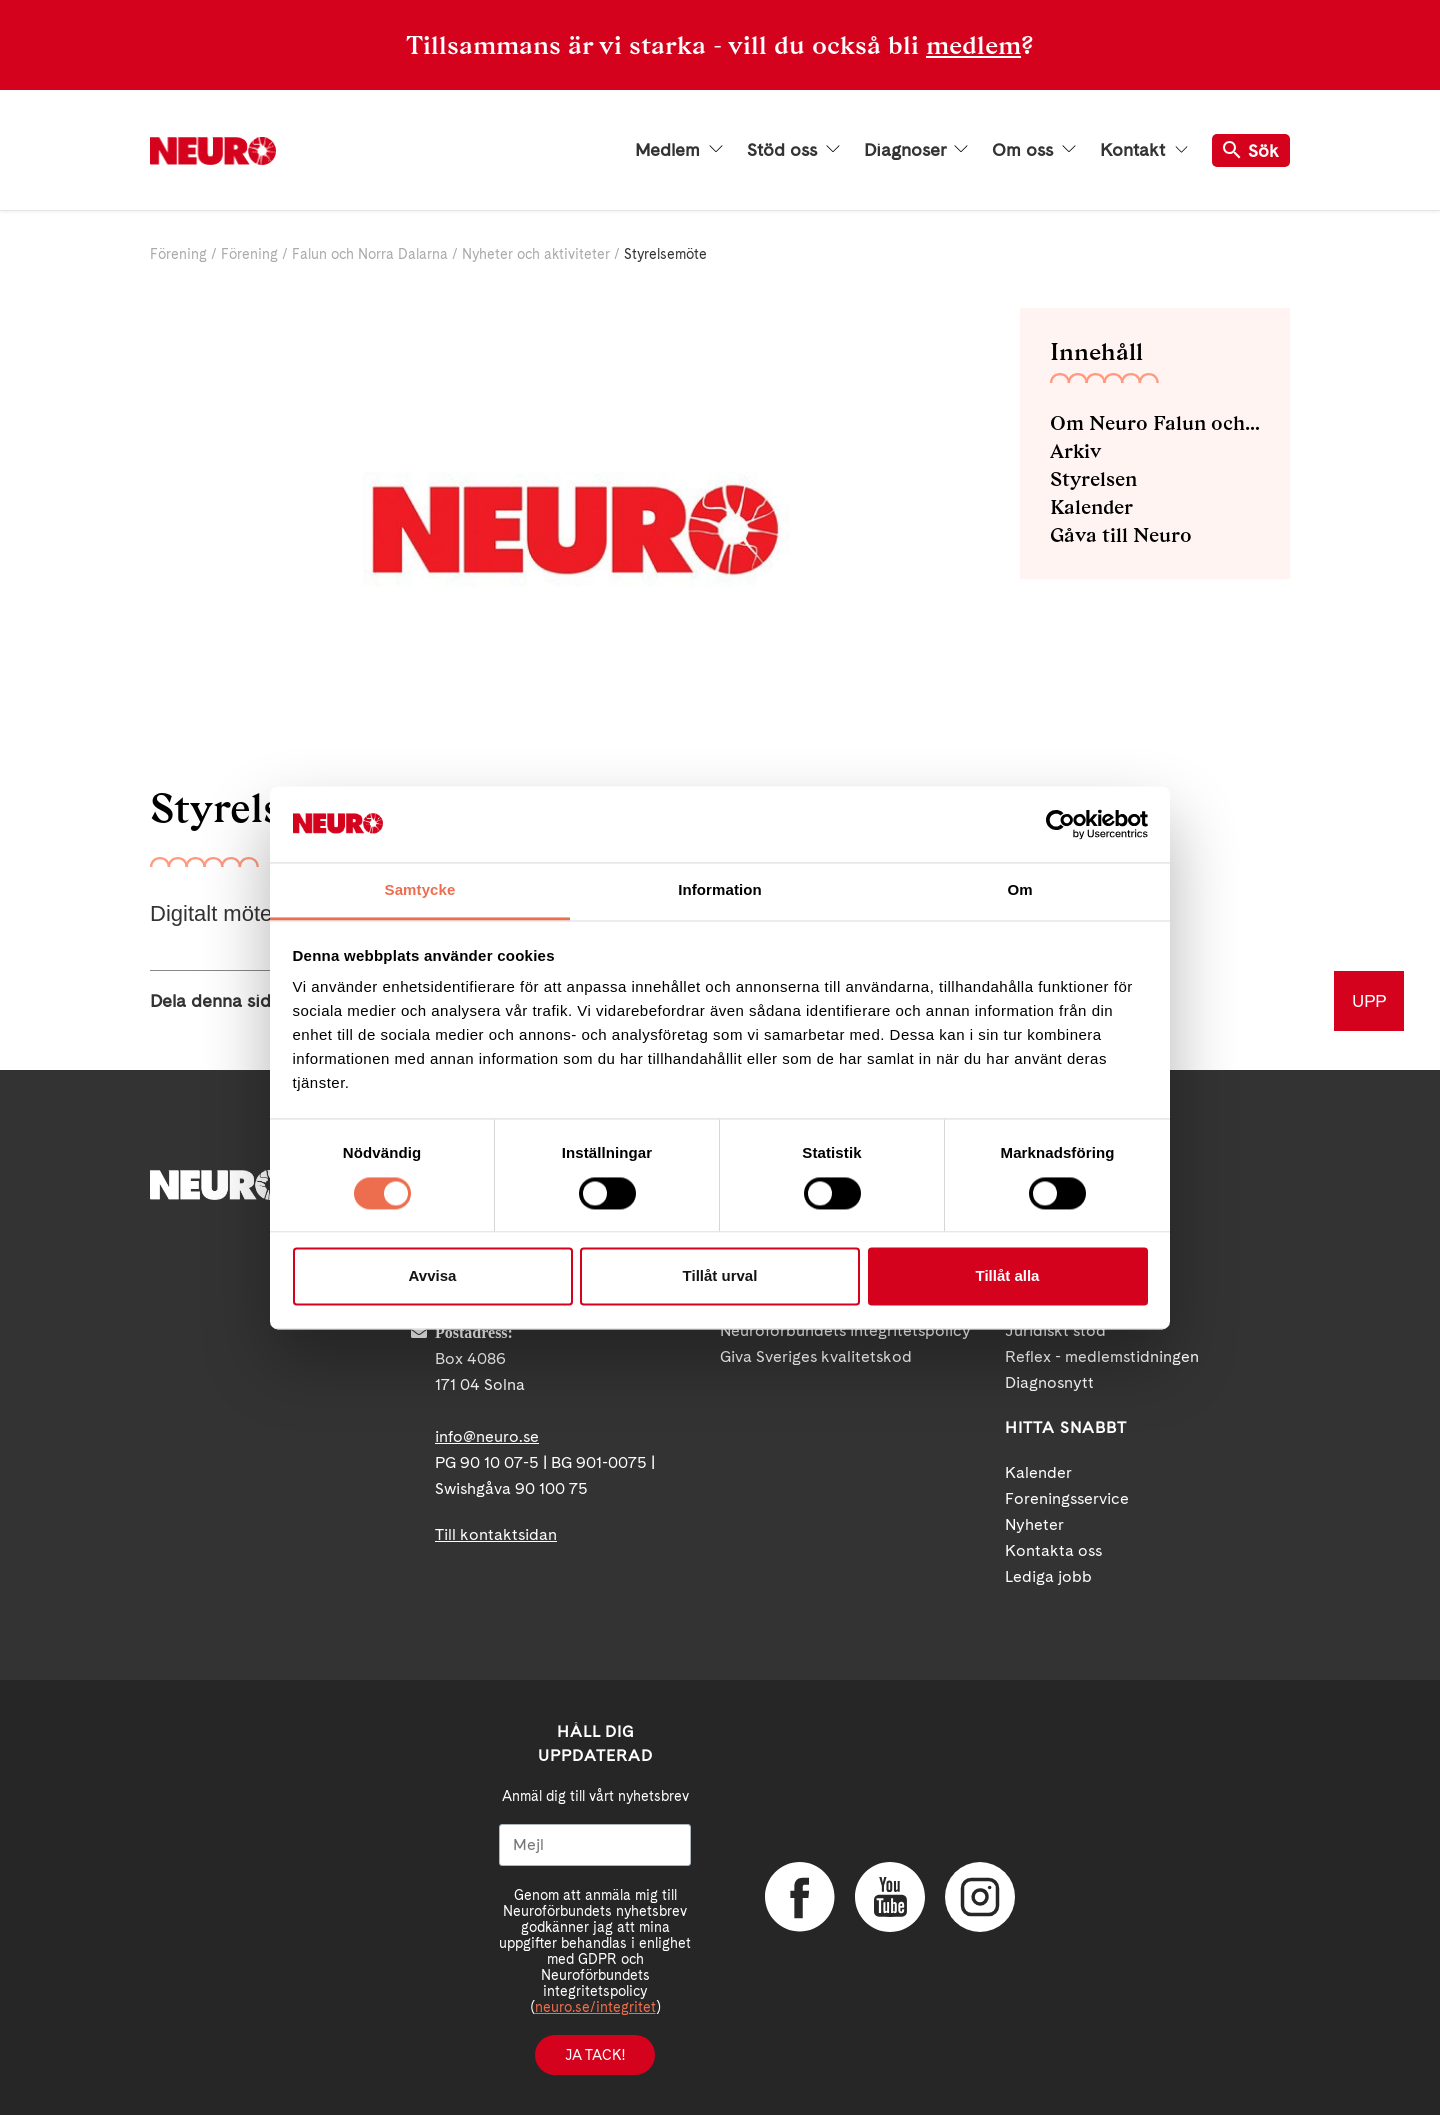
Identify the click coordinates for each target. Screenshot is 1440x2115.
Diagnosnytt (1049, 1382)
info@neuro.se (487, 1436)
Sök (1251, 150)
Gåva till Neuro (1121, 535)
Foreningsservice (1067, 1498)
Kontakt (1144, 150)
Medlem (679, 150)
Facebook (800, 1897)
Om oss (1034, 150)
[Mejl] (595, 1845)
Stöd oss (793, 150)
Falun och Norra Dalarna (370, 254)
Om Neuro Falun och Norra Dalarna (1155, 423)
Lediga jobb (1048, 1576)
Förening (178, 254)
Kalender (1091, 507)
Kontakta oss (1053, 1550)
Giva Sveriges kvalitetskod (816, 1356)
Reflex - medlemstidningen (1102, 1356)
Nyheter (1034, 1524)
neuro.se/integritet (595, 2007)
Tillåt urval (720, 1276)
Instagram (980, 1897)
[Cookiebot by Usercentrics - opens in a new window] (1060, 824)
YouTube (890, 1897)
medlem (973, 45)
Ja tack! (595, 2055)
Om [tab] (1019, 890)
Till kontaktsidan (496, 1534)
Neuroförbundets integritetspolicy (845, 1330)
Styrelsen (1093, 479)
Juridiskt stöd (1055, 1330)
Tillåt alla (1008, 1276)
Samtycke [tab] (420, 890)
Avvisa (433, 1276)
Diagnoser (916, 150)
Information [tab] (720, 890)
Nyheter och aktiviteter (536, 254)
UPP (1369, 1000)
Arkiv (1075, 451)
